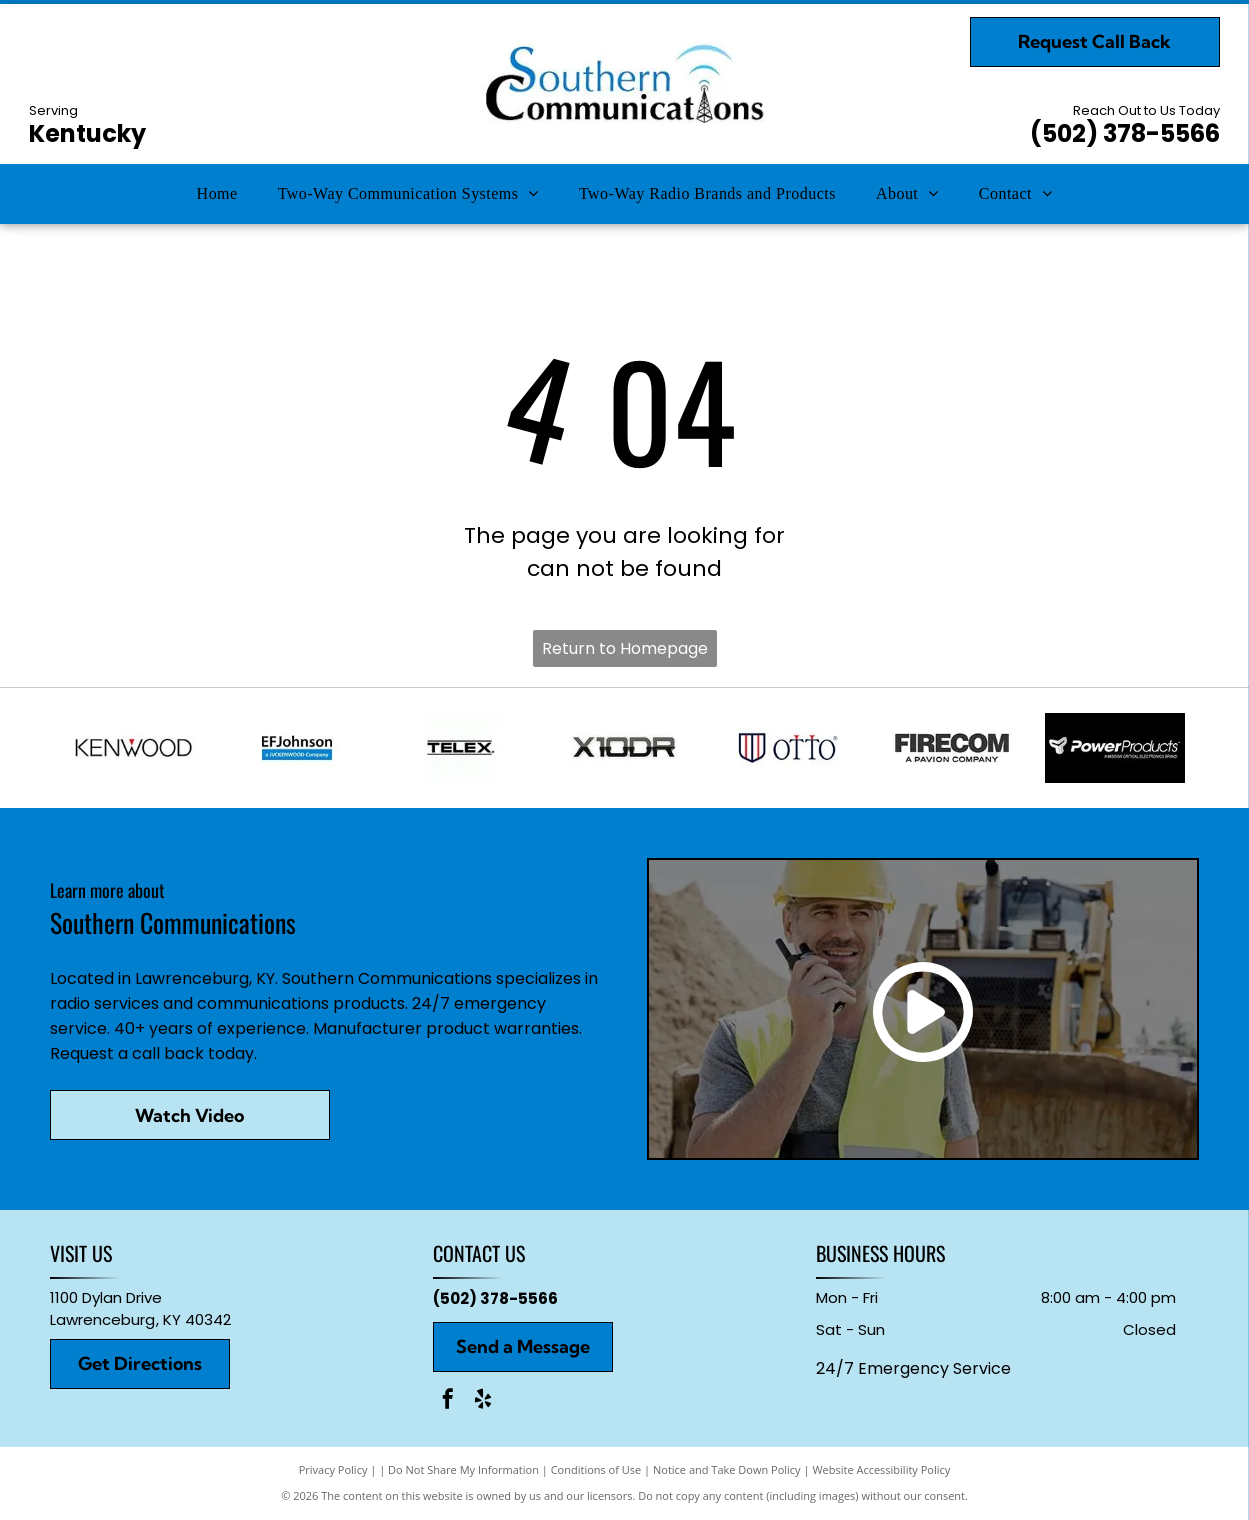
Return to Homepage (625, 648)
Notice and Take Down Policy (727, 1469)
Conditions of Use (596, 1469)
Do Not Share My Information (463, 1469)
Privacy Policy (333, 1469)
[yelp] (483, 1401)
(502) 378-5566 (1125, 133)
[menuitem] (217, 194)
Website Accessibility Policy (881, 1469)
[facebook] (448, 1401)
